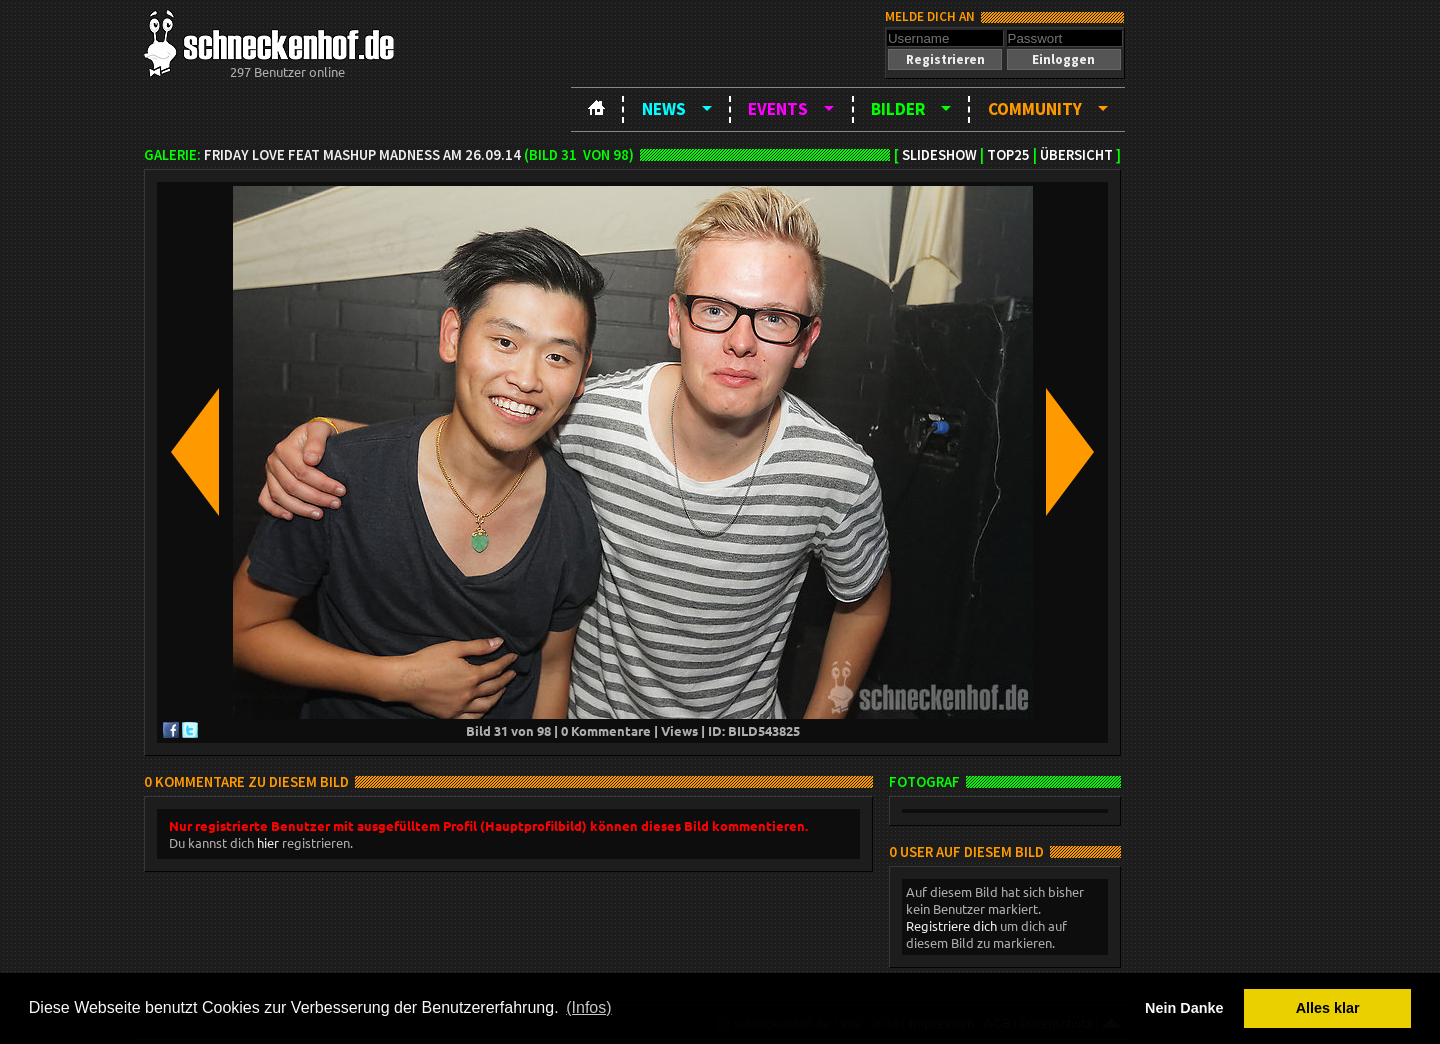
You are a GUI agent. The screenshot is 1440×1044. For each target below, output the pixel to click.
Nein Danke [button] (1184, 1008)
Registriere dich (951, 925)
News (664, 109)
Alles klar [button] (1328, 1008)
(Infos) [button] (588, 1007)
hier (268, 842)
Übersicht (1076, 155)
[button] (945, 59)
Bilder (898, 109)
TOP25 (1008, 155)
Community (1035, 109)
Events (778, 109)
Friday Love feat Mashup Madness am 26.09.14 (362, 155)
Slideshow (939, 155)
